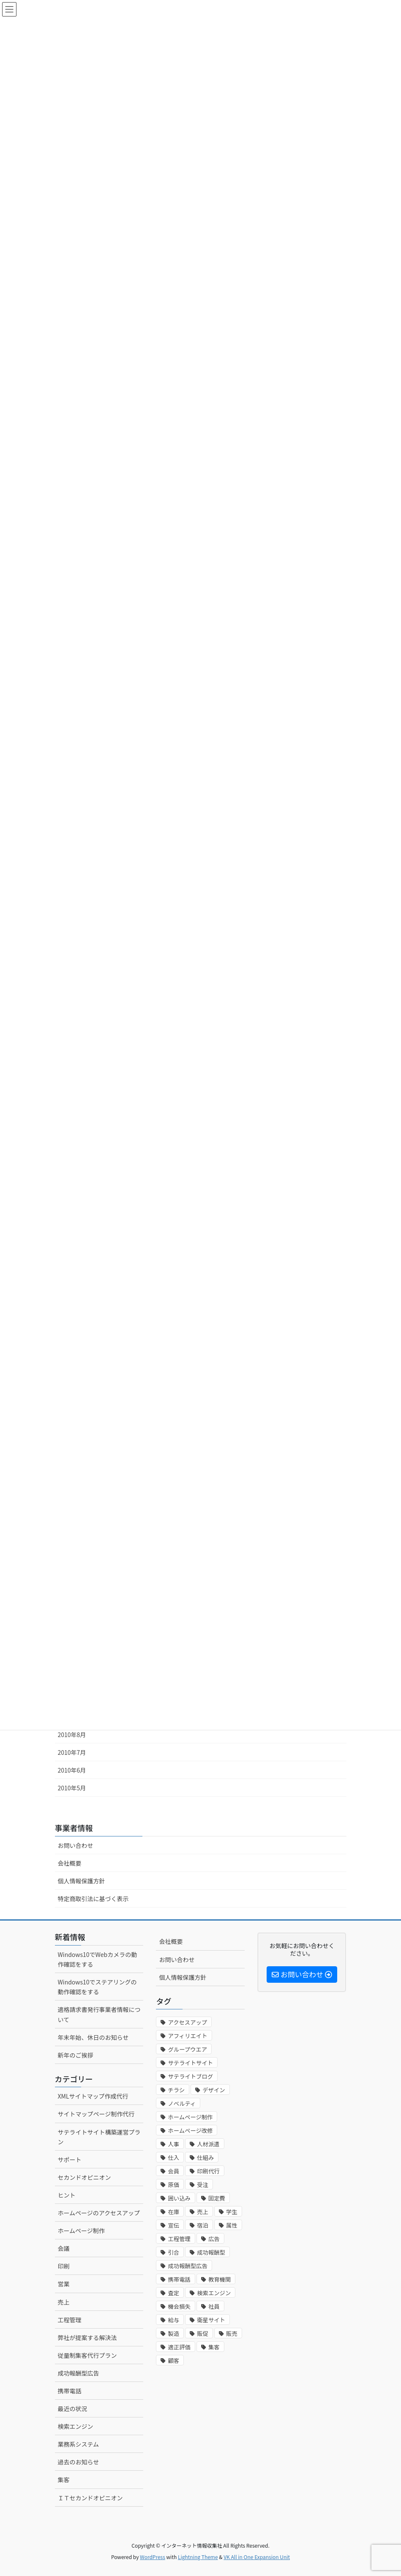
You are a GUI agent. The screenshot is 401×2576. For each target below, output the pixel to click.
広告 (214, 2239)
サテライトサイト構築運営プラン (99, 2137)
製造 (173, 2333)
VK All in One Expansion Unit (257, 2556)
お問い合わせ (75, 1845)
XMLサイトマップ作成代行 (93, 2096)
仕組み (205, 2158)
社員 (214, 2306)
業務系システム (78, 2444)
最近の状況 (72, 2408)
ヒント (67, 2195)
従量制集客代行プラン (87, 2355)
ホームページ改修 (190, 2131)
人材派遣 (208, 2144)
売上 (64, 2302)
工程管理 (70, 2320)
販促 (202, 2333)
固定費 (216, 2198)
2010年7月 (72, 1752)
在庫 (173, 2212)
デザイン (213, 2090)
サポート (70, 2159)
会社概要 (70, 1863)
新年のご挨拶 (75, 2055)
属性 (231, 2225)
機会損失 (179, 2306)
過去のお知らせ (78, 2462)
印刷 (64, 2266)
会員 (173, 2171)
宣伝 (173, 2225)
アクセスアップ (187, 2022)
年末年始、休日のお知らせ (93, 2037)
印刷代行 (208, 2171)
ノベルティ (182, 2103)
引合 (173, 2252)
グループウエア (187, 2049)
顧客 (173, 2361)
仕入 (173, 2158)
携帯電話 (70, 2391)
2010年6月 (72, 1770)
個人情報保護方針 (81, 1881)
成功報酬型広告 (78, 2373)
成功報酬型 (211, 2252)
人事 (173, 2144)
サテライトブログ (190, 2076)
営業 (64, 2284)
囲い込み (179, 2198)
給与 (173, 2320)
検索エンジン (75, 2426)
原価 (173, 2185)
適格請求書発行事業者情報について (99, 2014)
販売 (231, 2333)
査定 (173, 2293)
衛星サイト (211, 2320)
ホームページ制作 (81, 2230)
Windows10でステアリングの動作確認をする (97, 1987)
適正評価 (179, 2347)
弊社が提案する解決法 (87, 2337)
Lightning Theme (198, 2556)
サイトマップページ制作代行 (96, 2114)
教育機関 (219, 2279)
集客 (64, 2479)
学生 (231, 2212)
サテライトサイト (190, 2063)
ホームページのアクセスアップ (99, 2213)
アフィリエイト (187, 2036)
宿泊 (202, 2225)
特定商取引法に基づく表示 (93, 1898)
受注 (202, 2185)
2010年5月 (72, 1788)
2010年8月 (72, 1734)
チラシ (176, 2090)
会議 (64, 2248)
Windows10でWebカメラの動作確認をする (97, 1959)
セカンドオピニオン (84, 2177)
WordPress (152, 2556)
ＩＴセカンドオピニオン (90, 2498)
